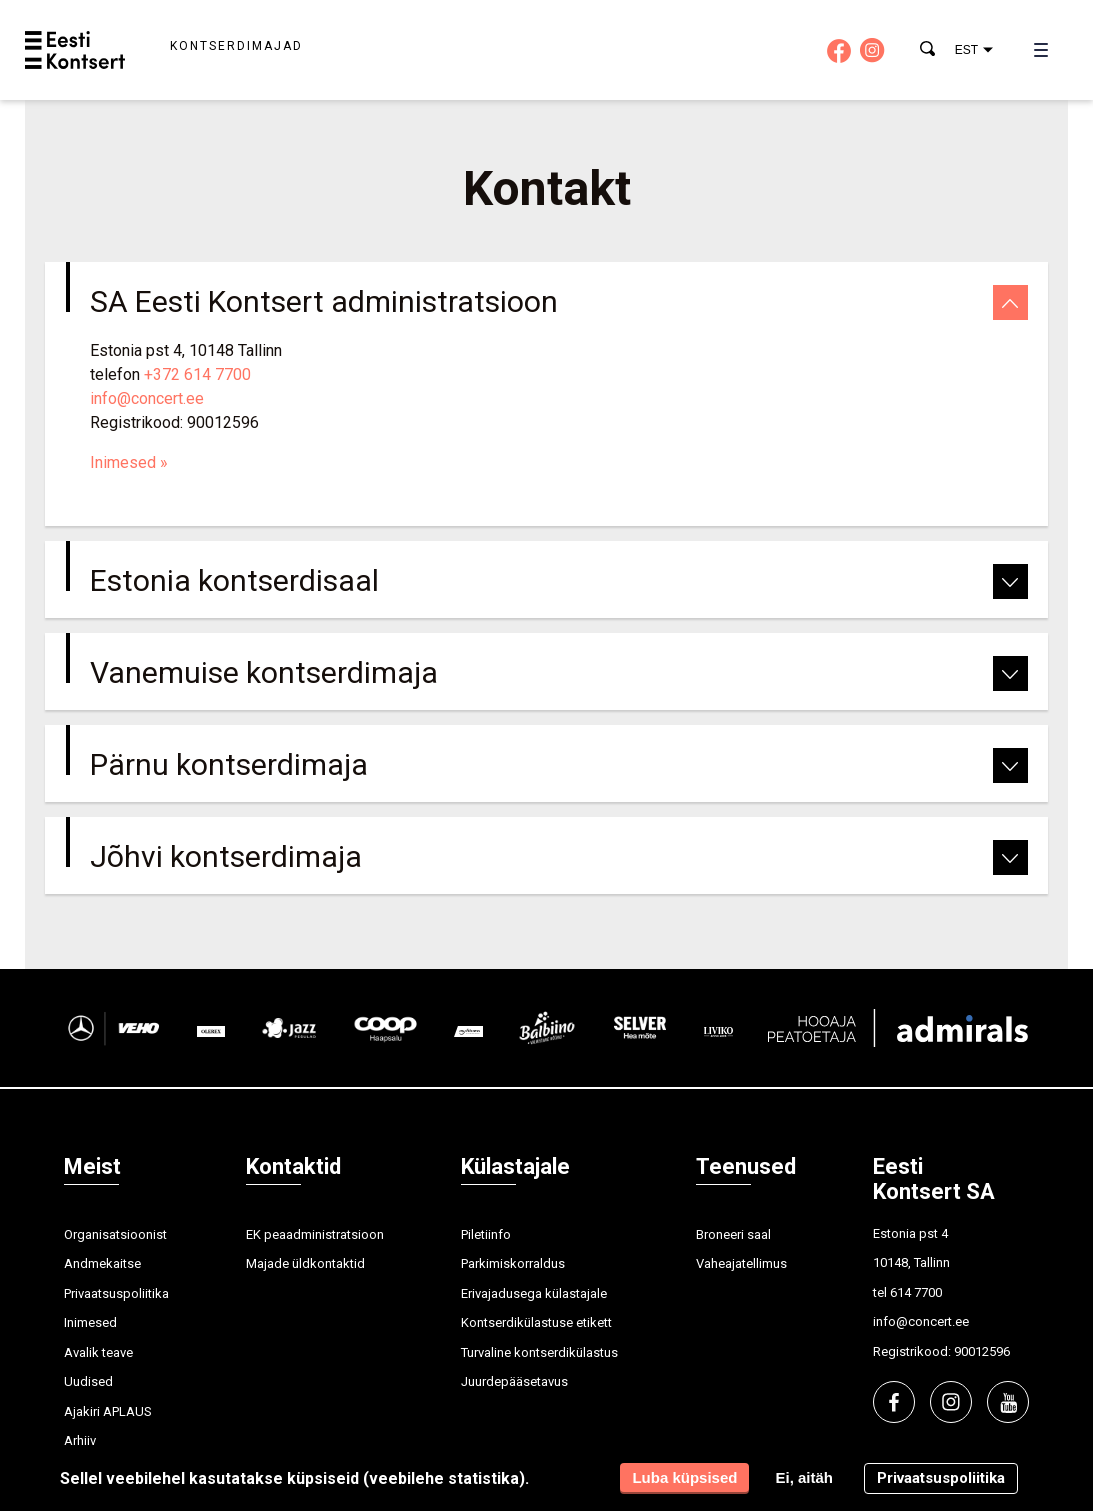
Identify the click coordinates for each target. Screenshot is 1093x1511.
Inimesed (129, 462)
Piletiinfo (486, 1234)
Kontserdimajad (236, 46)
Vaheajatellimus (741, 1263)
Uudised (88, 1381)
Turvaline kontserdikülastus (539, 1352)
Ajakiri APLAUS (108, 1411)
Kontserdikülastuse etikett (536, 1322)
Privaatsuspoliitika (116, 1293)
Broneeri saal (733, 1234)
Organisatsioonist (115, 1234)
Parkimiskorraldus (513, 1263)
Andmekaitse (102, 1263)
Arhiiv (80, 1440)
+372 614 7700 (197, 374)
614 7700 (916, 1292)
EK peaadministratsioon (315, 1234)
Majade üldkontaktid (305, 1263)
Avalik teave (98, 1352)
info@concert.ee (147, 398)
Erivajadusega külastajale (534, 1293)
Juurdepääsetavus (514, 1381)
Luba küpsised (684, 1477)
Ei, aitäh (804, 1477)
